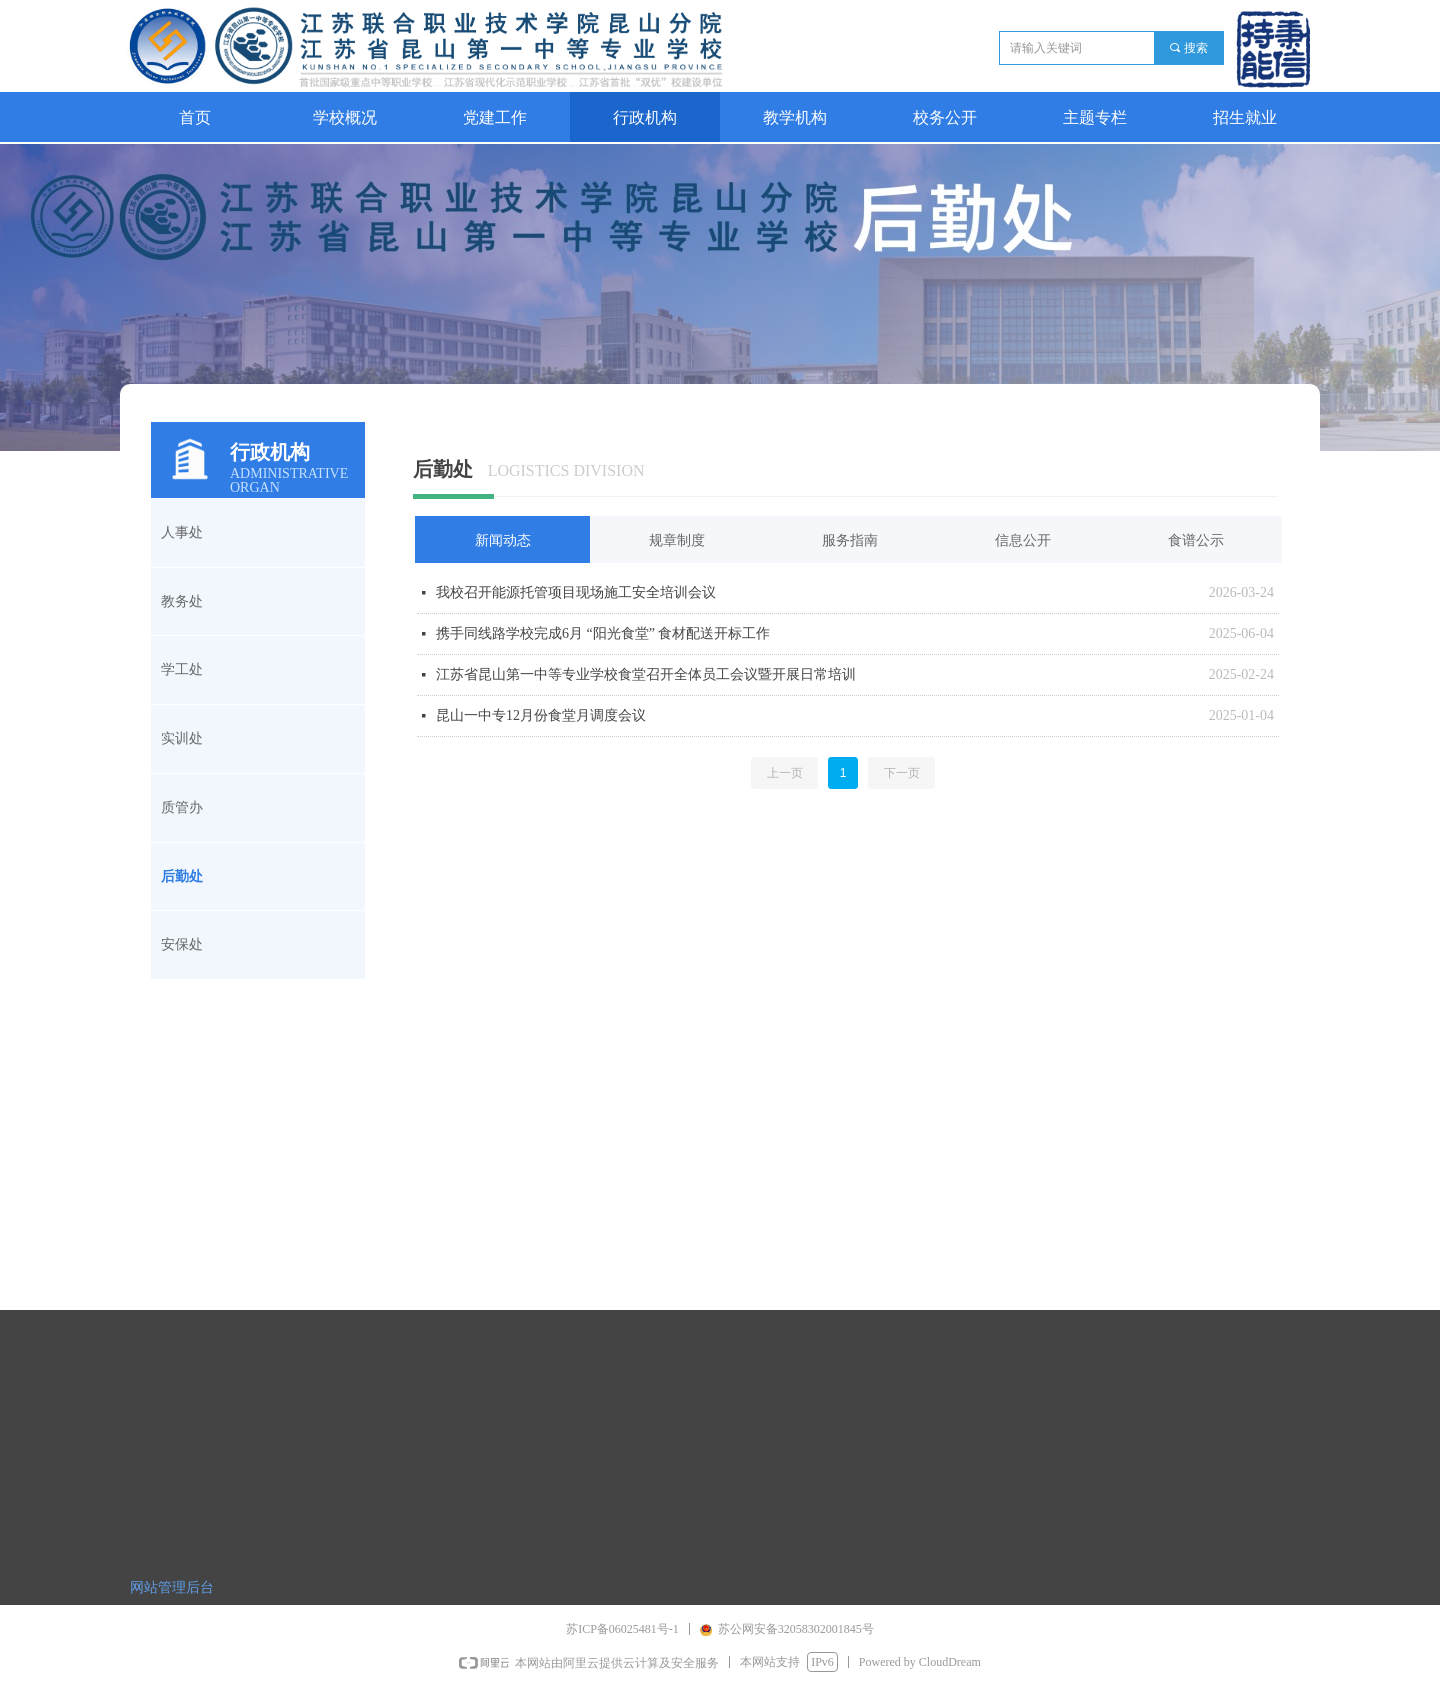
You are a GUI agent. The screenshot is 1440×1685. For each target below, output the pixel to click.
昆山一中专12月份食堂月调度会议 (541, 715)
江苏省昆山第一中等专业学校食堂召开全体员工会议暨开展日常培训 (646, 674)
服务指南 (850, 540)
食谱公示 (1196, 540)
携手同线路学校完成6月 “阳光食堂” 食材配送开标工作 (603, 633)
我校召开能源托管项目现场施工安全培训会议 (576, 592)
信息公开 (1023, 540)
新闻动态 (503, 540)
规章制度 (677, 540)
